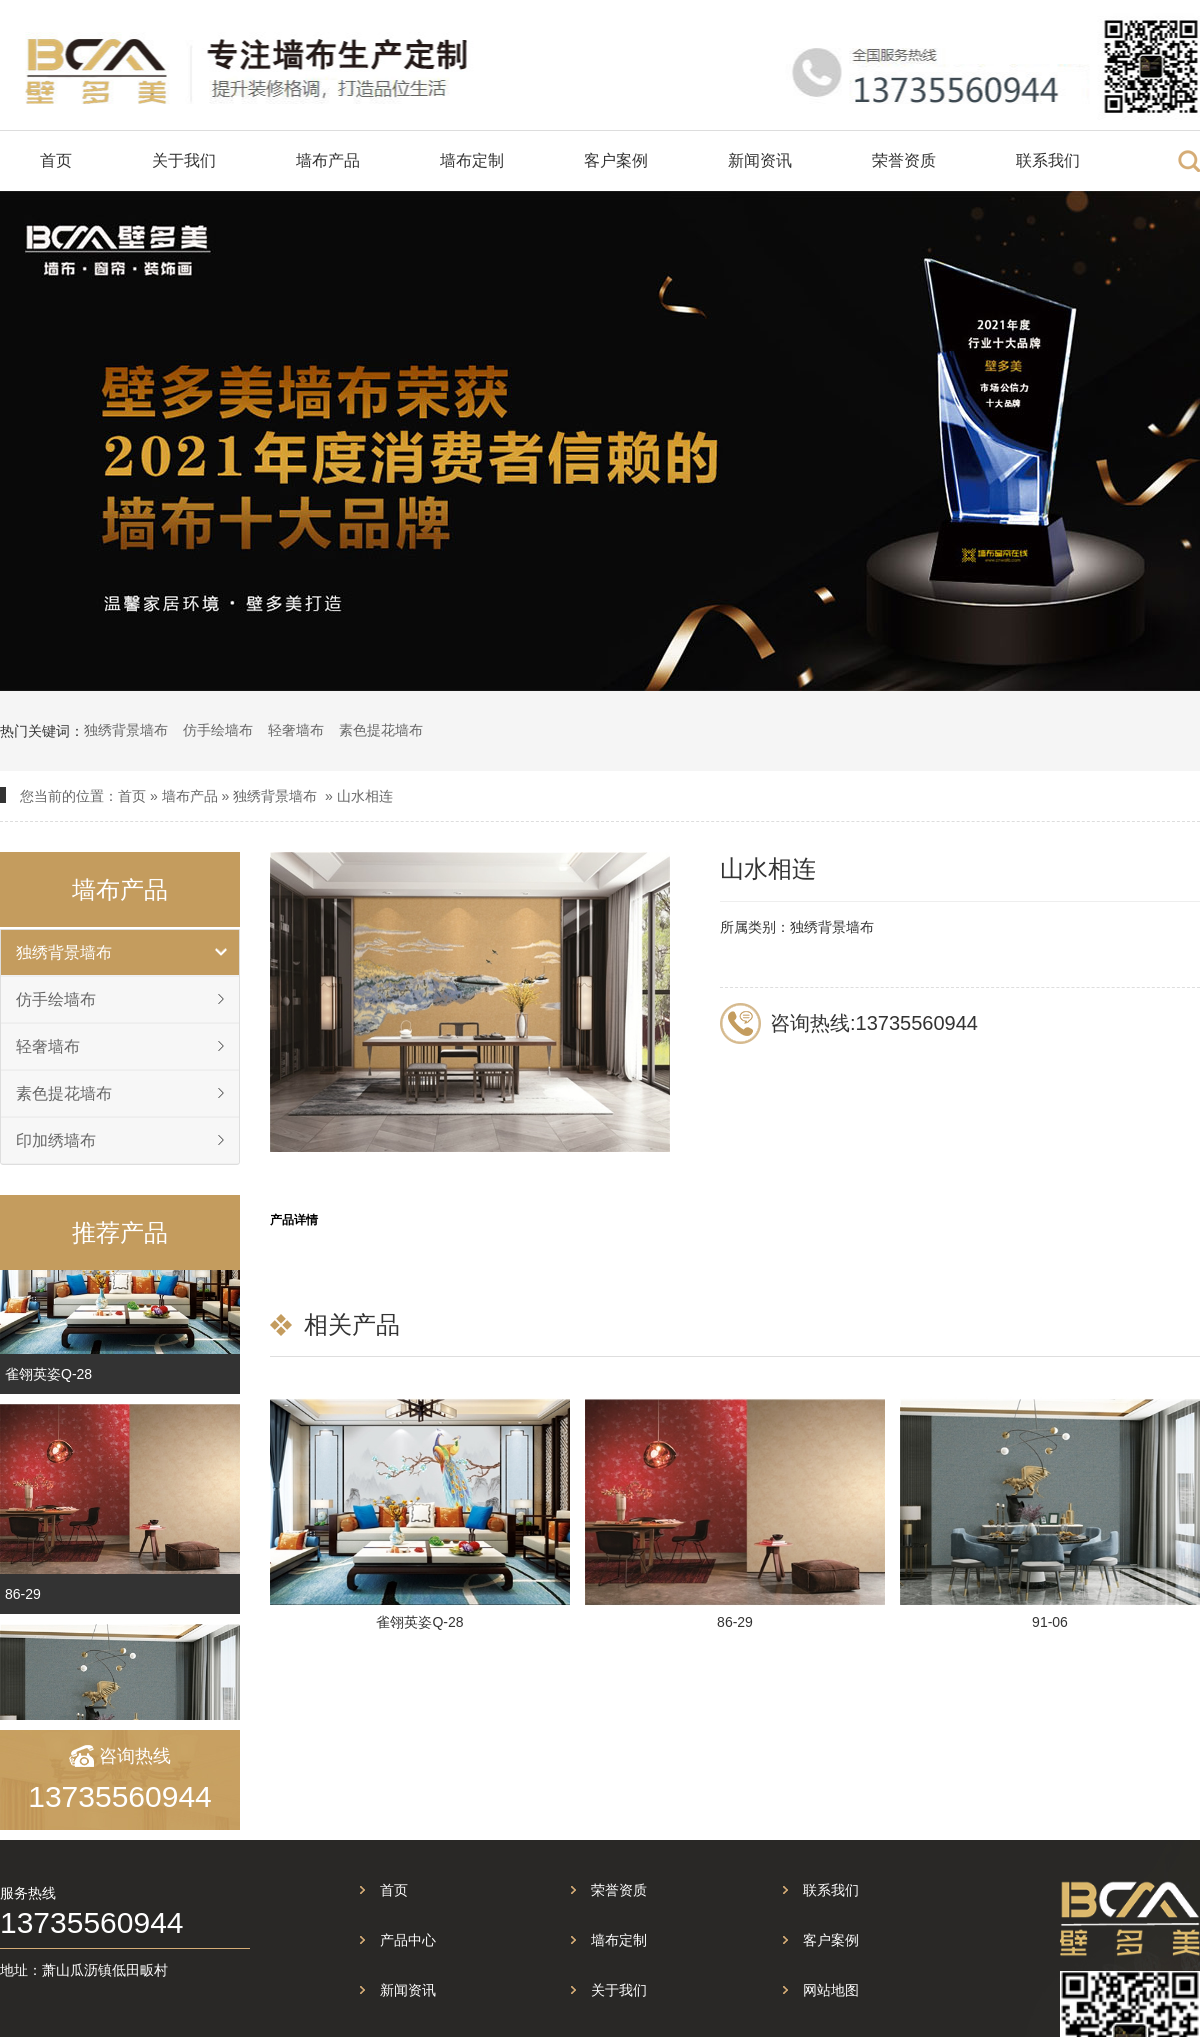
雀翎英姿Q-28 (48, 1381)
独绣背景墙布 (126, 730)
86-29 (23, 1601)
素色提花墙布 (381, 730)
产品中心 (408, 1940)
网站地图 (831, 1990)
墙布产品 (328, 160)
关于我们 (184, 160)
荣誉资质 (904, 160)
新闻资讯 (760, 160)
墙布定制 (472, 160)
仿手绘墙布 (218, 730)
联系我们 (1048, 160)
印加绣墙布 (56, 1140)
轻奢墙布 (296, 730)
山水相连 (365, 796)
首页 (56, 160)
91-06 (1050, 1622)
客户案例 (616, 160)
